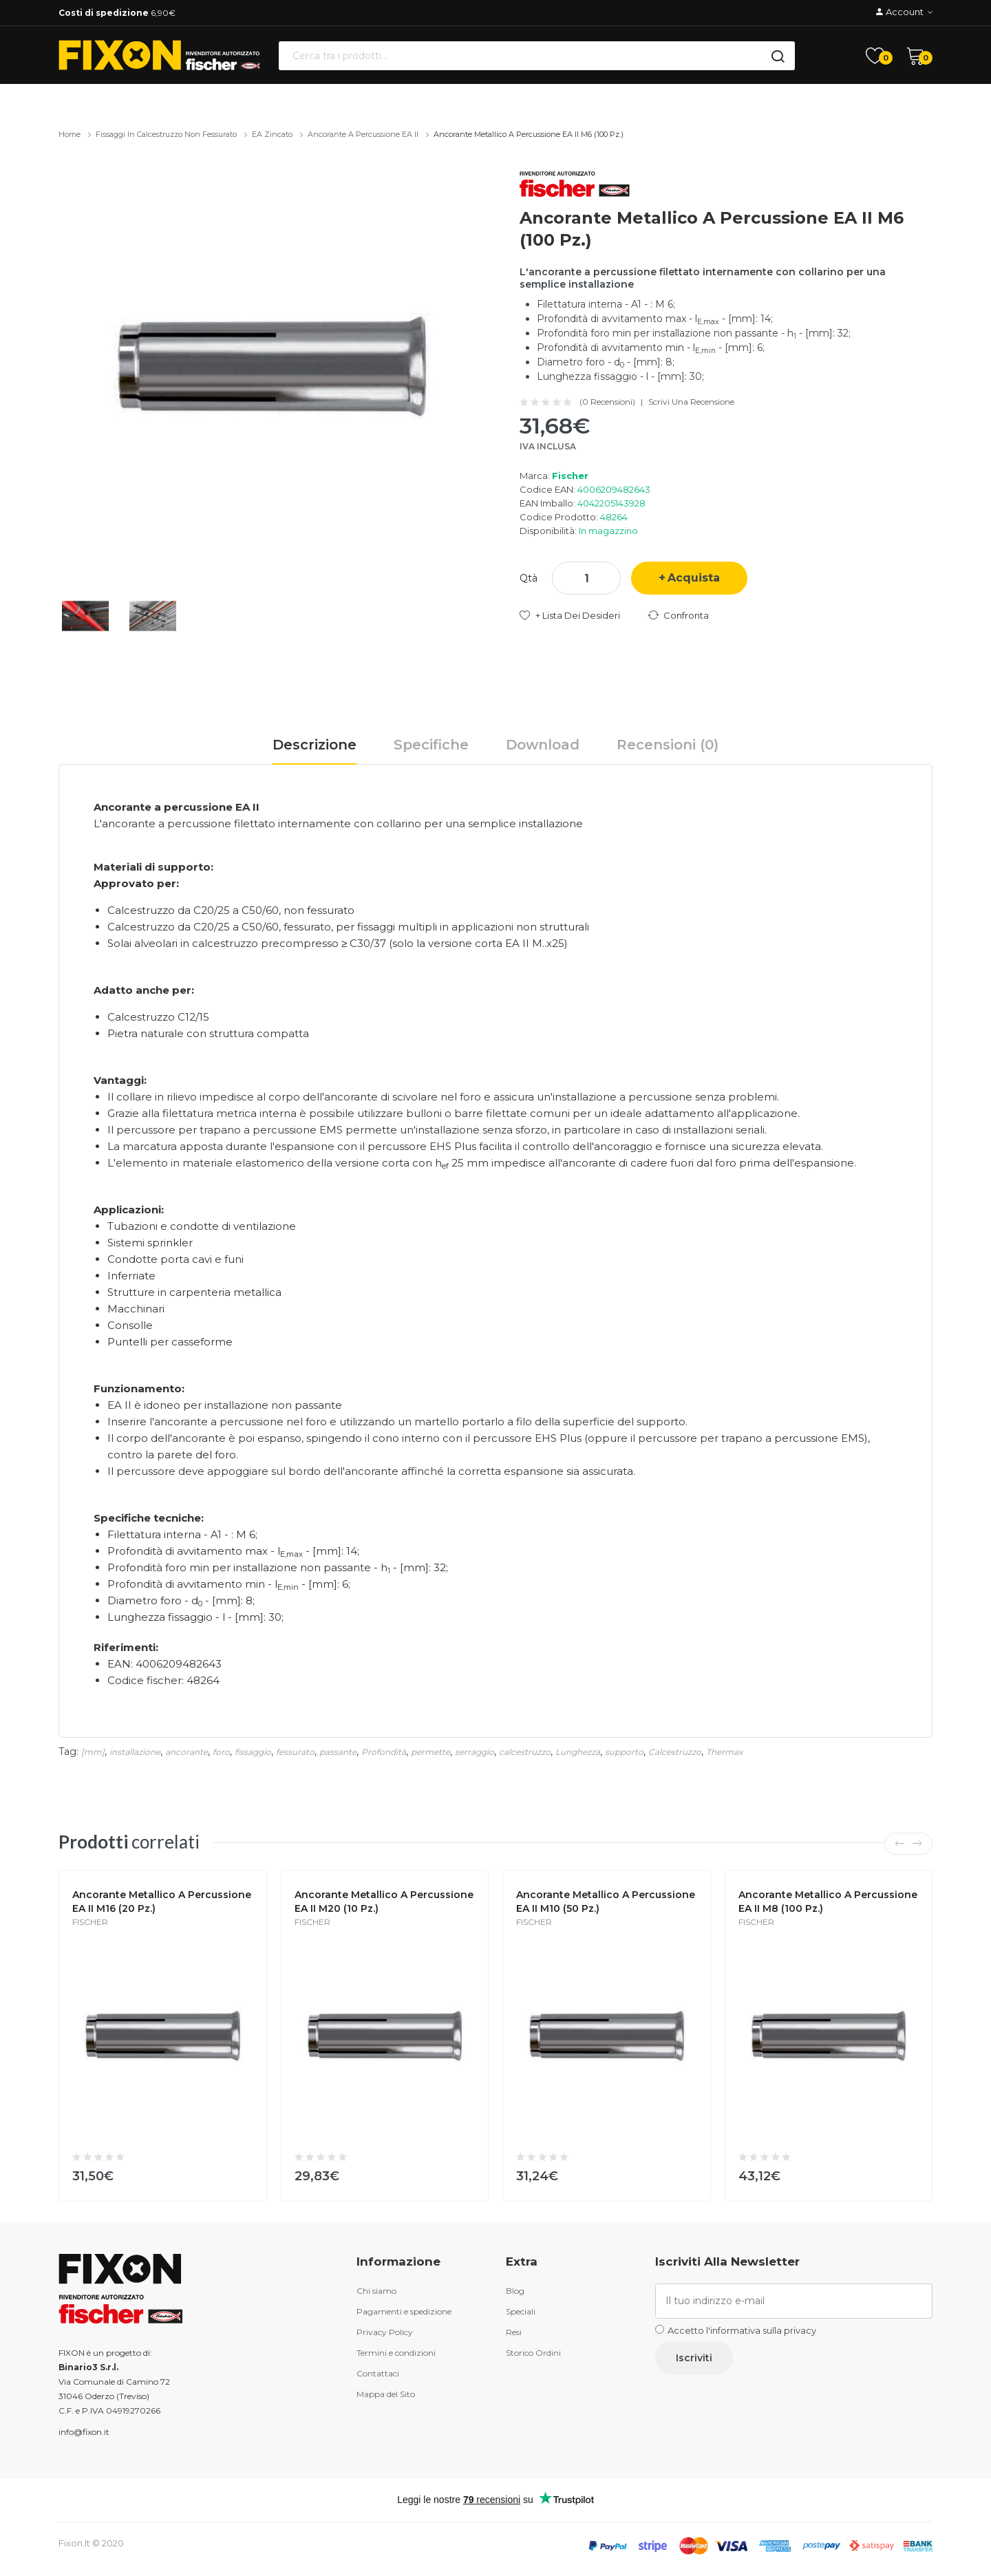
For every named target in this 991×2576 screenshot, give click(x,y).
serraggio (474, 1752)
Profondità (383, 1752)
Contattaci (377, 2373)
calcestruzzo (525, 1752)
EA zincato (272, 134)
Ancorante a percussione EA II (363, 134)
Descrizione (314, 744)
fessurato (295, 1752)
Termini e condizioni (396, 2353)
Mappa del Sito (385, 2394)
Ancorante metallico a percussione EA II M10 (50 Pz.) (605, 1901)
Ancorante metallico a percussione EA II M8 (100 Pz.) (827, 1901)
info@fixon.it (83, 2432)
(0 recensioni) (607, 402)
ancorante (186, 1752)
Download (542, 744)
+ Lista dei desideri (577, 615)
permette (430, 1752)
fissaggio (253, 1752)
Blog (515, 2291)
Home (69, 134)
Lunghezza (577, 1752)
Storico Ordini (533, 2353)
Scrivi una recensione (691, 402)
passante (337, 1752)
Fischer (570, 475)
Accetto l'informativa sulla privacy (742, 2330)
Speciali (520, 2311)
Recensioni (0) (667, 744)
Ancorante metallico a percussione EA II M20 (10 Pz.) (384, 1901)
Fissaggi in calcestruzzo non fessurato (166, 134)
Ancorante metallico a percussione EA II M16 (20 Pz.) (161, 1901)
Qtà (528, 578)
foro (221, 1752)
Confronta (686, 615)
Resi (514, 2332)
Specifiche (431, 744)
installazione (134, 1752)
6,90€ (116, 13)
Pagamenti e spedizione (403, 2311)
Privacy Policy (384, 2332)
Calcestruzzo (674, 1752)
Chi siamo (376, 2291)
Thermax (724, 1752)
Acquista (694, 577)
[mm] (93, 1752)
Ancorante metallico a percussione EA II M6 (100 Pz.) (529, 134)
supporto (624, 1752)
